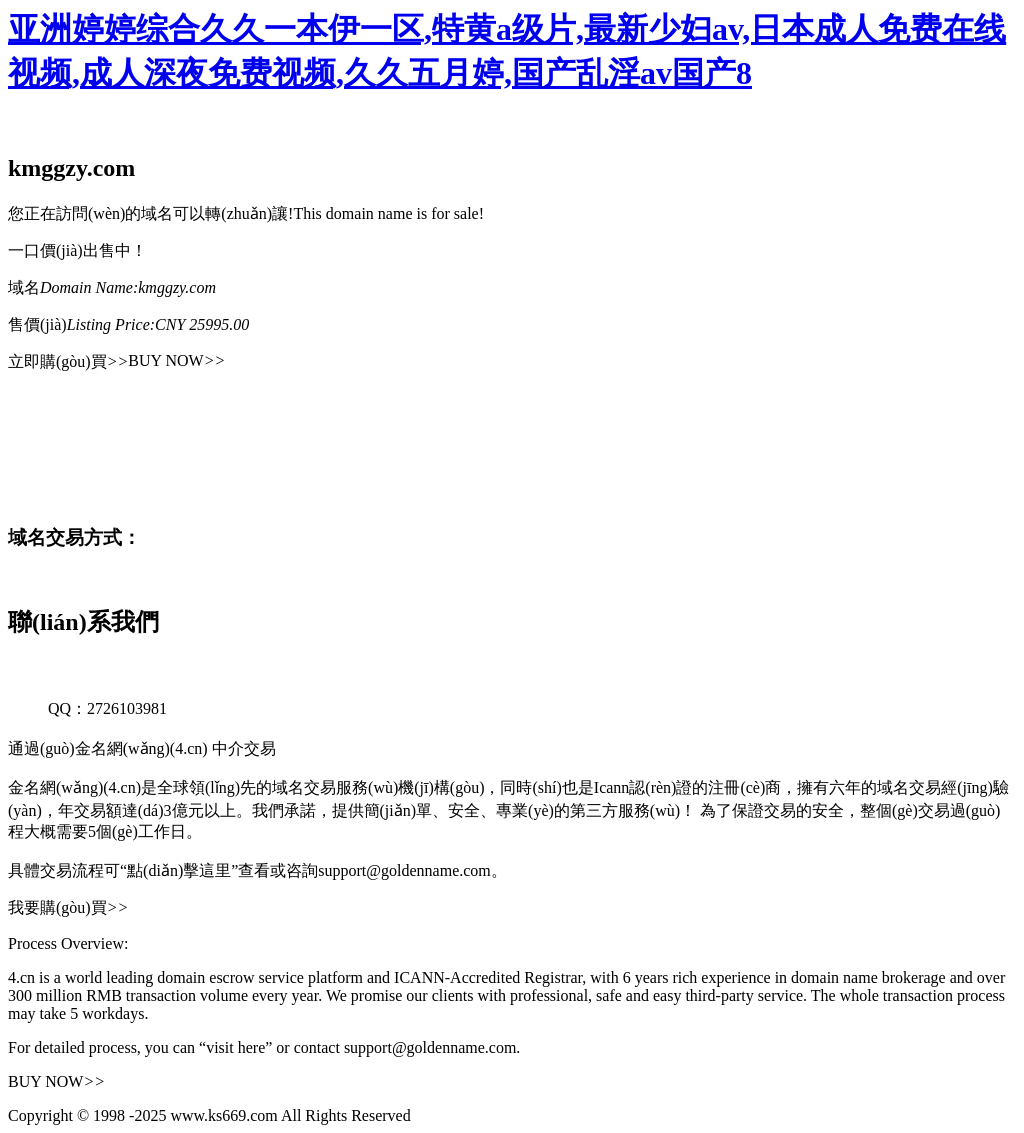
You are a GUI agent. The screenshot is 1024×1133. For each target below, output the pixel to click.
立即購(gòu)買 (68, 361)
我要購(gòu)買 (68, 907)
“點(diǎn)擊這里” (179, 870)
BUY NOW (176, 360)
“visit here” (235, 1047)
